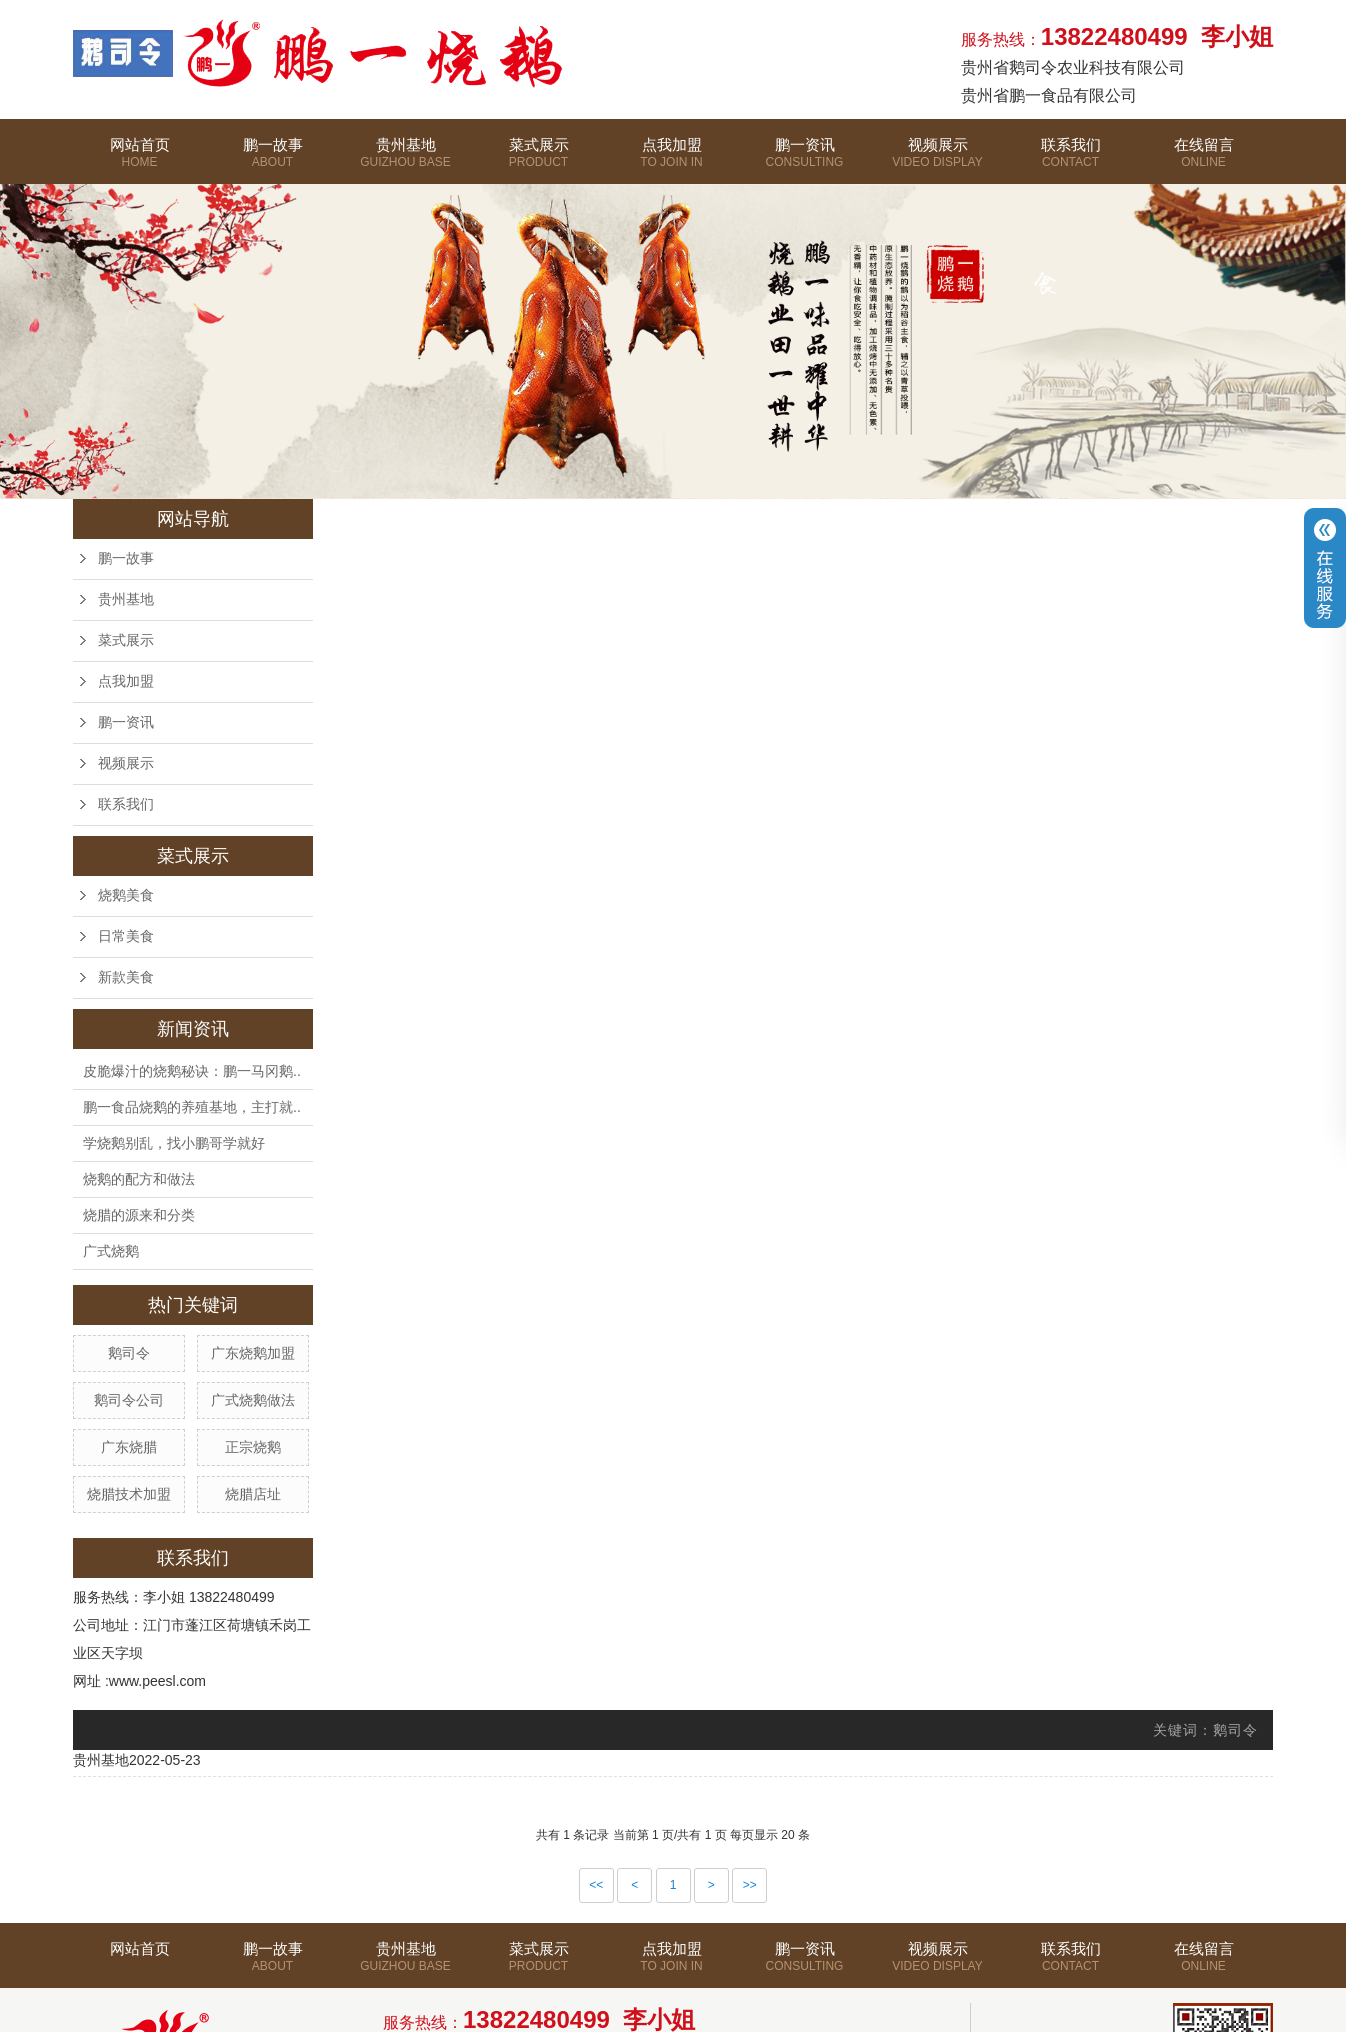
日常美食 (126, 936)
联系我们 (1070, 158)
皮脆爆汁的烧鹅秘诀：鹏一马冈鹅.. (192, 1071)
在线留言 (1203, 175)
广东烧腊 (129, 1447)
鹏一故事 (272, 158)
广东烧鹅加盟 (253, 1353)
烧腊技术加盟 (129, 1494)
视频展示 (937, 158)
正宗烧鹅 (253, 1447)
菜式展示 (538, 175)
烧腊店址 (253, 1494)
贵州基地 (405, 158)
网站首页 (139, 158)
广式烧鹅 (111, 1251)
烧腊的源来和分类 (139, 1215)
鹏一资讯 (804, 158)
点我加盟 (671, 158)
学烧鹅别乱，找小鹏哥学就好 (174, 1143)
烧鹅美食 (126, 895)
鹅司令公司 (129, 1400)
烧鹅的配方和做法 (139, 1179)
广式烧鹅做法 (253, 1400)
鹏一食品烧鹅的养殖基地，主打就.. (192, 1107)
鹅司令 (129, 1353)
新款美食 (126, 977)
